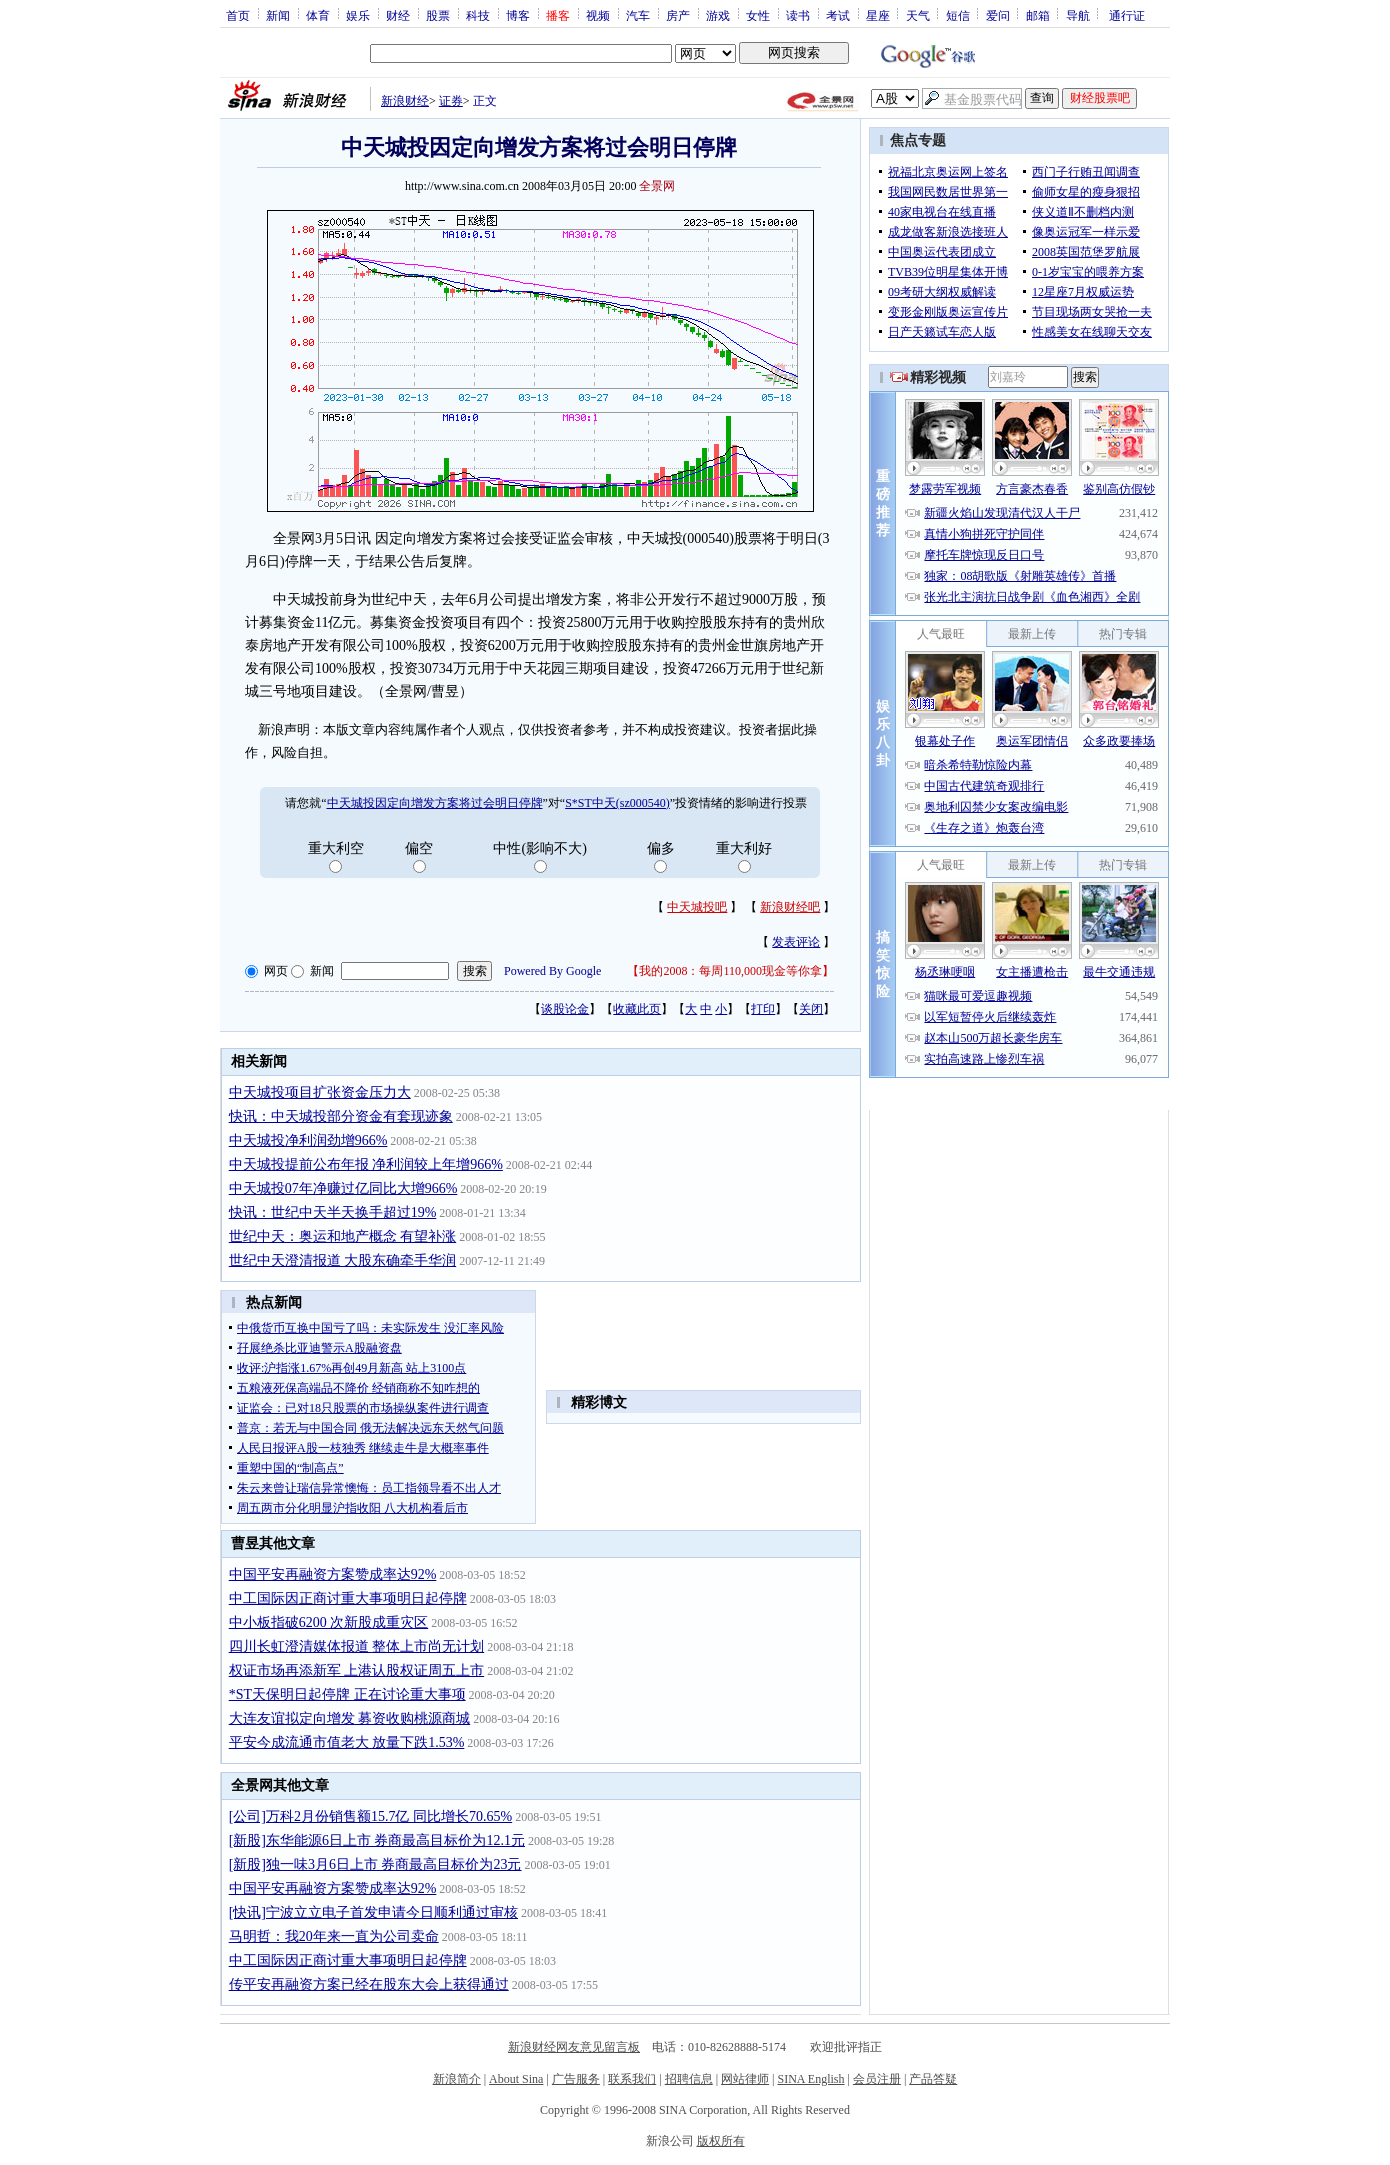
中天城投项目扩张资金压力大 (320, 1092)
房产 (678, 15)
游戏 (718, 15)
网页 (276, 971)
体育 (318, 15)
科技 (478, 15)
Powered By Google (552, 971)
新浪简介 (457, 2079)
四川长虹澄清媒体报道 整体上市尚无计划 (357, 1646)
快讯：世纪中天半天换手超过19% (333, 1212)
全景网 (657, 186)
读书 (798, 15)
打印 (763, 1009)
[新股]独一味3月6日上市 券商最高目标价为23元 (375, 1864)
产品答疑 (933, 2079)
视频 (598, 15)
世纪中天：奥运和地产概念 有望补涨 (343, 1236)
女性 (758, 15)
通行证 (1127, 15)
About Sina (516, 2079)
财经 (398, 15)
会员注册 (877, 2079)
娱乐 (358, 15)
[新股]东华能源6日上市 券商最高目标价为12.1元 (377, 1840)
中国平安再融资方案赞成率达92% (333, 1574)
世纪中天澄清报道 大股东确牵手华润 (343, 1260)
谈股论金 (565, 1009)
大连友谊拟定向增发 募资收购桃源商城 (350, 1718)
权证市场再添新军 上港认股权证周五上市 (357, 1670)
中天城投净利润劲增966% (308, 1140)
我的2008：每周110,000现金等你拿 (730, 971)
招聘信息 (689, 2079)
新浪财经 (405, 101)
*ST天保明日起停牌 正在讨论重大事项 (347, 1694)
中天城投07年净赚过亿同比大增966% (343, 1188)
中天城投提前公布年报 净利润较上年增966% (366, 1164)
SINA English (810, 2079)
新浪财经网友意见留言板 (574, 2047)
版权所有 (721, 2141)
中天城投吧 (697, 907)
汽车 (638, 15)
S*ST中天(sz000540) (617, 803)
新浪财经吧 (790, 907)
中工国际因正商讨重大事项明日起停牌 (348, 1598)
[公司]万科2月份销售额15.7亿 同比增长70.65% (371, 1816)
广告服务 (576, 2079)
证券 (451, 101)
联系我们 (632, 2079)
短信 (958, 15)
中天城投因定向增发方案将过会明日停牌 (435, 803)
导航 (1078, 15)
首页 (238, 15)
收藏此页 (637, 1009)
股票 (438, 15)
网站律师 (745, 2079)
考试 (838, 15)
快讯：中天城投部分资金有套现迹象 (341, 1116)
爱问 (998, 15)
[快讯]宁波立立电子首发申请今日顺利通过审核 (373, 1912)
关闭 (811, 1009)
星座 (878, 15)
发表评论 (796, 942)
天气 (918, 15)
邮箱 (1038, 15)
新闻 (278, 15)
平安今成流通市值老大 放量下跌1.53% (347, 1742)
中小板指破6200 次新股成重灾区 (329, 1622)
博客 (518, 15)
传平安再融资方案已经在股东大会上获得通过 (369, 1984)
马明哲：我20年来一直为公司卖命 (334, 1936)
